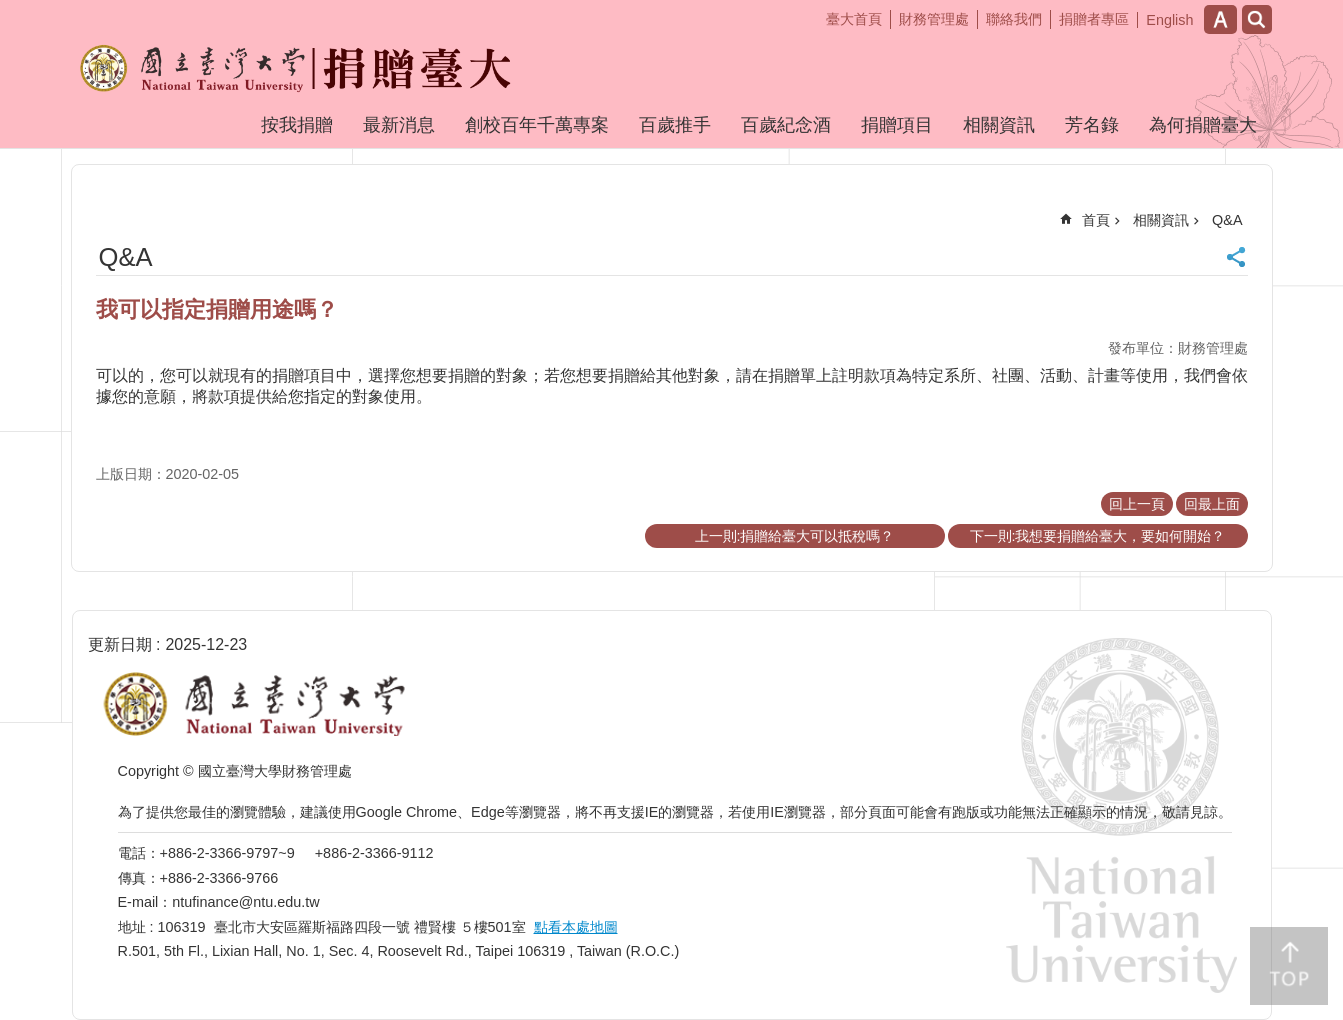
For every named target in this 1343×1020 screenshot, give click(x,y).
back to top (1289, 966)
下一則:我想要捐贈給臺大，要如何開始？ (1098, 536)
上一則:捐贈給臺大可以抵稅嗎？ (795, 536)
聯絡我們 (1014, 19)
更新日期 (120, 644)
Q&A (1227, 220)
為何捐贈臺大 (1203, 125)
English (1169, 20)
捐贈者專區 (1094, 19)
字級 (1220, 19)
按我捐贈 (297, 125)
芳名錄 (1092, 125)
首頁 (1096, 220)
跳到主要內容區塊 (10, 10)
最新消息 (399, 125)
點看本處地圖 (576, 927)
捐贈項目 (897, 125)
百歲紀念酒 (786, 125)
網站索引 (1257, 19)
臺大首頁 (854, 19)
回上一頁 (1137, 504)
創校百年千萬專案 (537, 125)
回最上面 (1212, 504)
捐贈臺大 (210, 82)
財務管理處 (934, 19)
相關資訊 (999, 125)
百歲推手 (675, 125)
